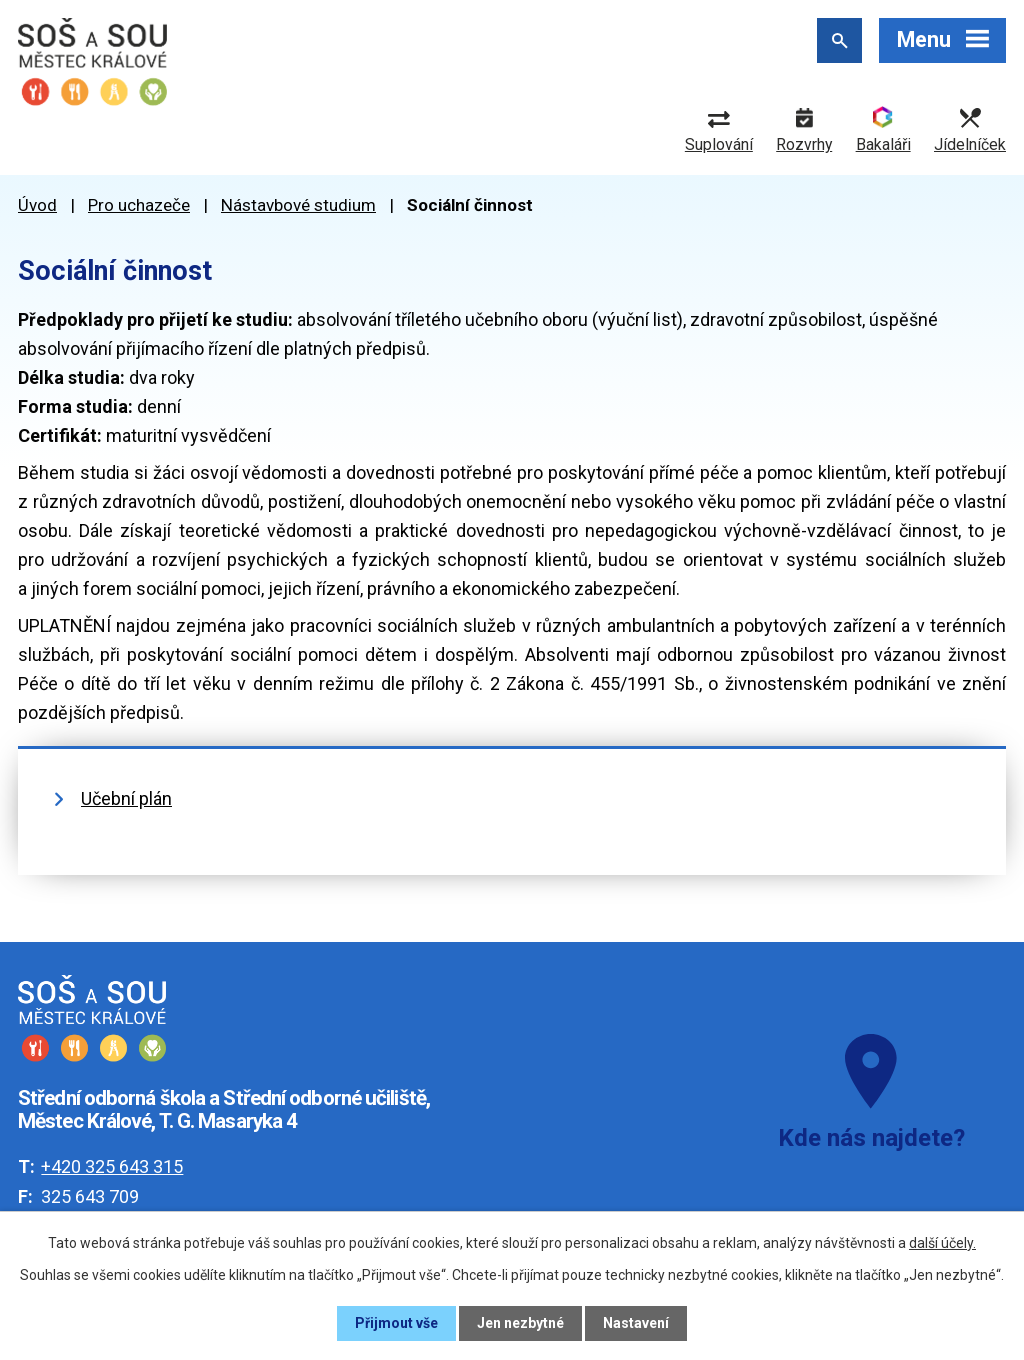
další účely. (942, 1243)
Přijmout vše (396, 1323)
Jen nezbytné (520, 1323)
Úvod (37, 205)
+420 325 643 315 (112, 1166)
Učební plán (126, 798)
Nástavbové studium (298, 205)
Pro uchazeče (139, 205)
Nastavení (636, 1323)
